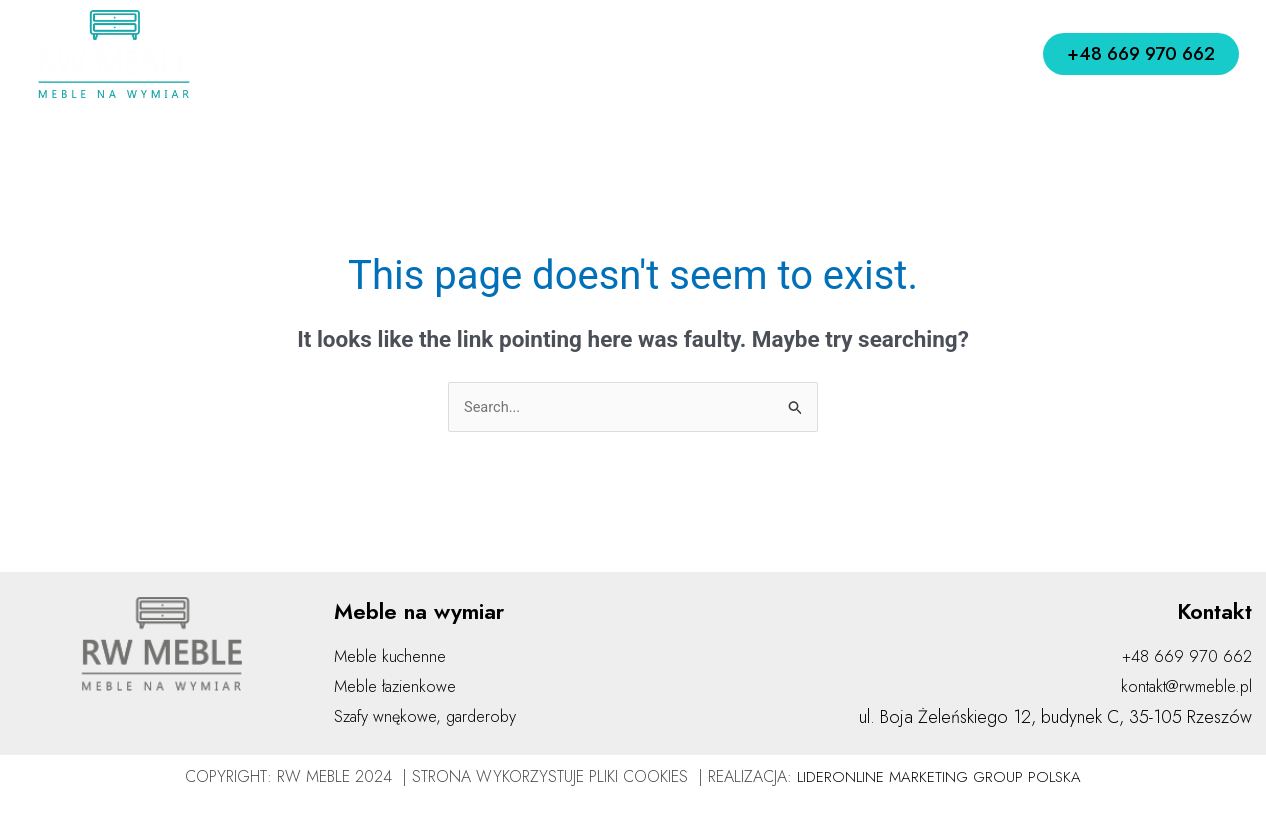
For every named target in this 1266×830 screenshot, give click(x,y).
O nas (400, 53)
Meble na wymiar (673, 54)
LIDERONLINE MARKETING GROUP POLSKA (939, 778)
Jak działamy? (509, 53)
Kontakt (924, 53)
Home (321, 53)
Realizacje (824, 53)
